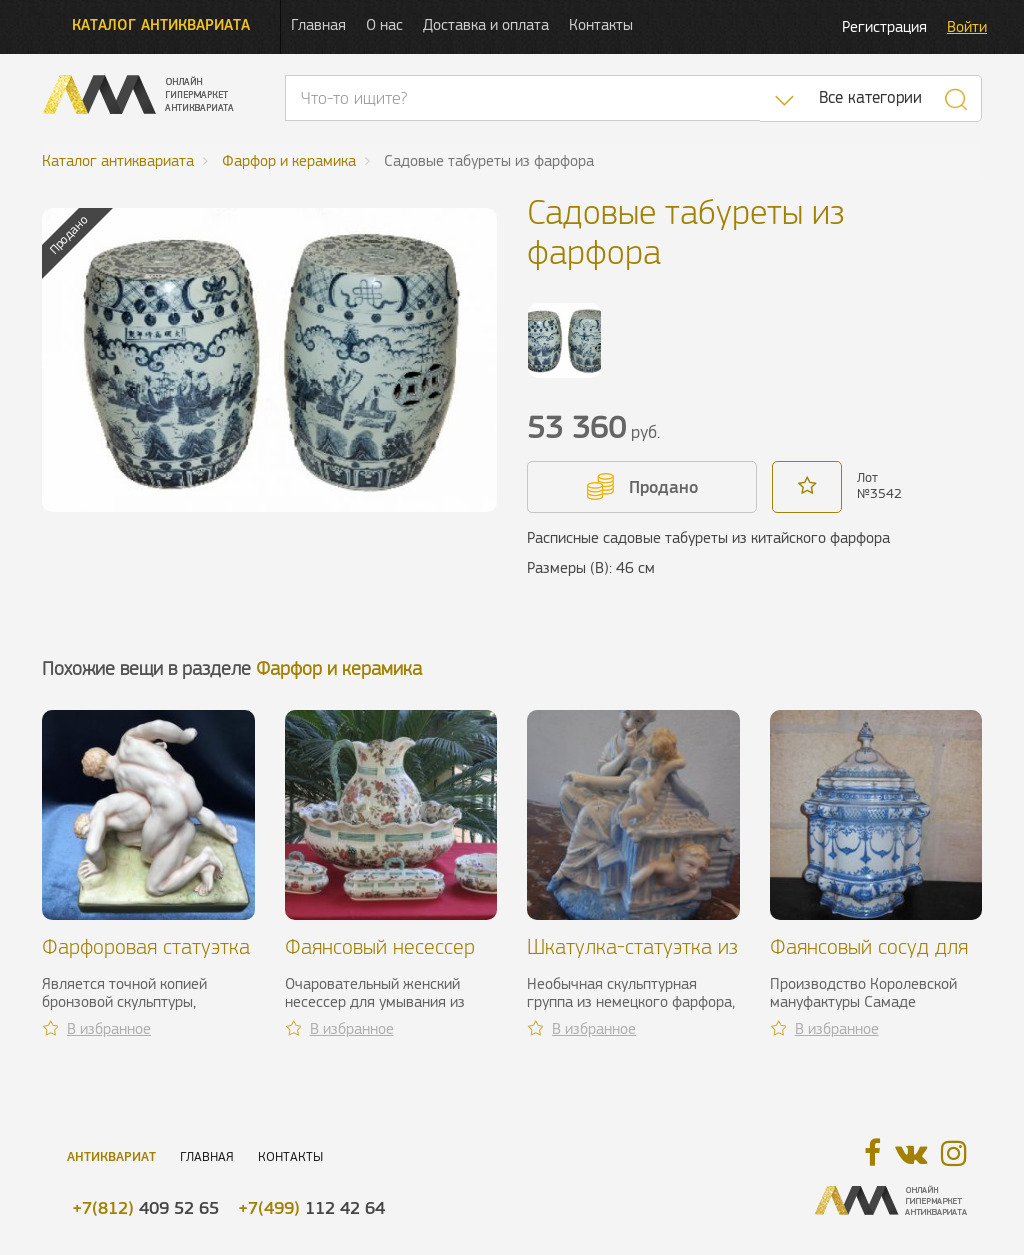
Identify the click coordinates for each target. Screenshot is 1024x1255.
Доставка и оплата (486, 24)
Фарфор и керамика (339, 668)
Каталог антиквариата (161, 24)
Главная (318, 24)
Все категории (870, 97)
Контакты (601, 24)
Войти (967, 26)
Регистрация (884, 26)
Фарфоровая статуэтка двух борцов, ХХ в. (146, 958)
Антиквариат (111, 1156)
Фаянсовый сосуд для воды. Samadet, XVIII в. (871, 958)
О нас (384, 24)
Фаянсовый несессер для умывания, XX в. (380, 958)
